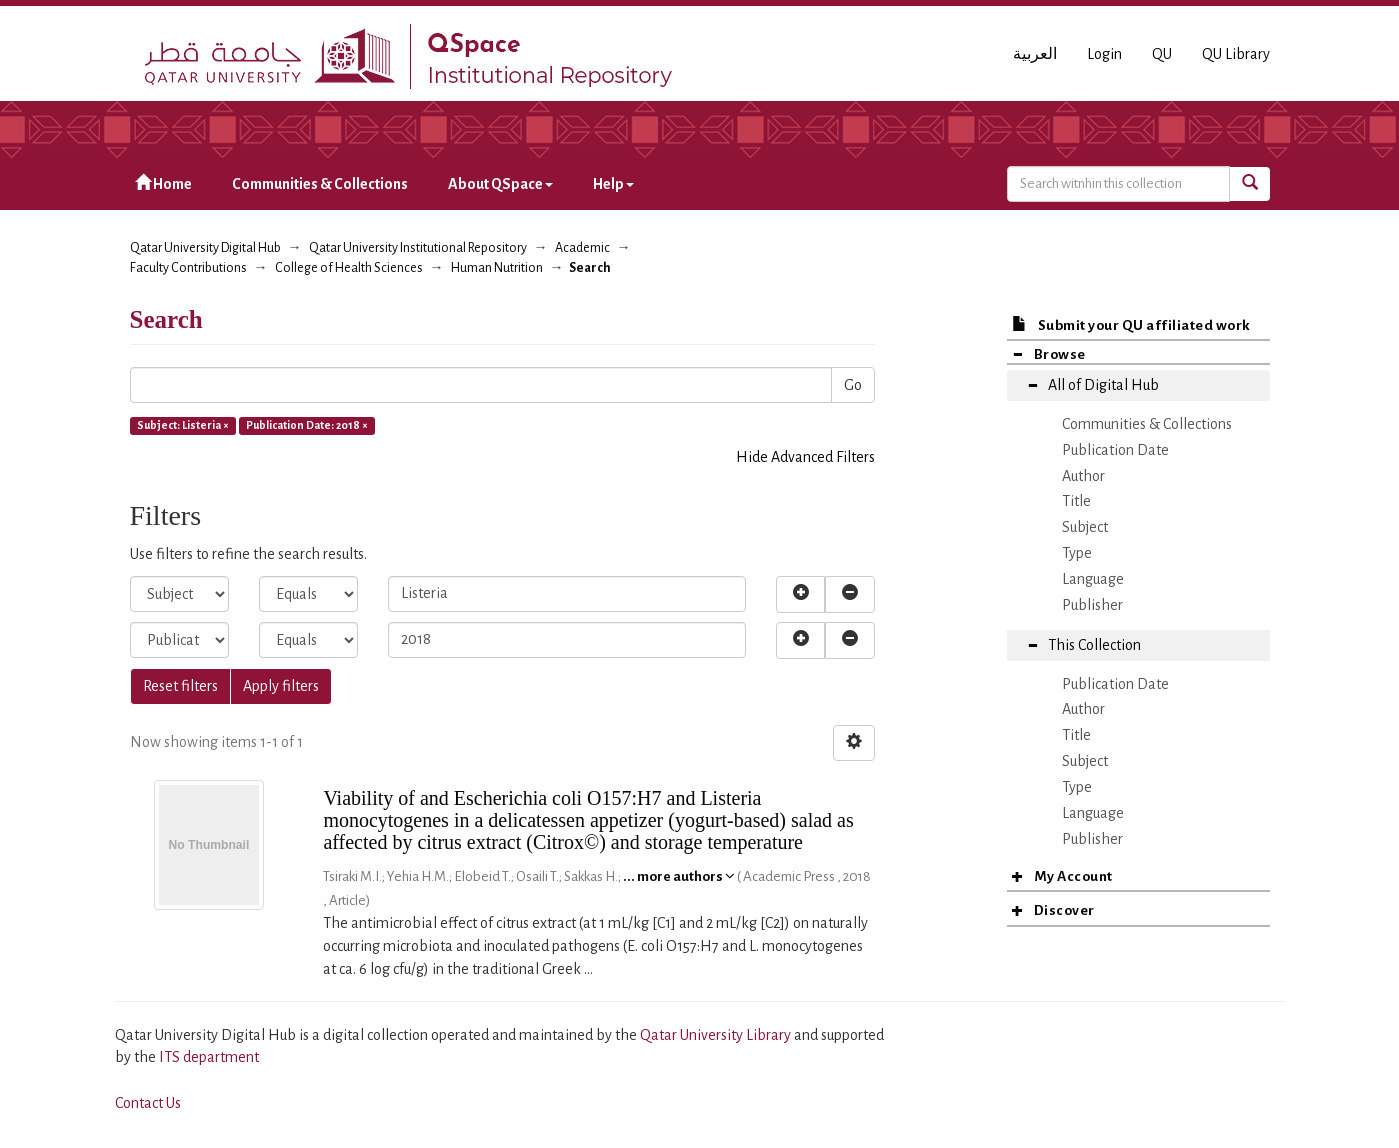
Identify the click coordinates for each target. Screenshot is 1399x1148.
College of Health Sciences (349, 268)
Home (163, 183)
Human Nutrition (497, 268)
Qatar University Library (717, 1035)
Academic (582, 248)
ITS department (209, 1057)
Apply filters (281, 686)
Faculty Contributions (188, 268)
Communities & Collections (320, 184)
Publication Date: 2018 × (307, 425)
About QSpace (500, 184)
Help (613, 184)
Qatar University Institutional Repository (418, 248)
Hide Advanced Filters (805, 457)
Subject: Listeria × (183, 425)
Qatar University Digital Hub (205, 248)
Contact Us (148, 1103)
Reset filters (180, 686)
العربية (1035, 54)
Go (853, 385)
